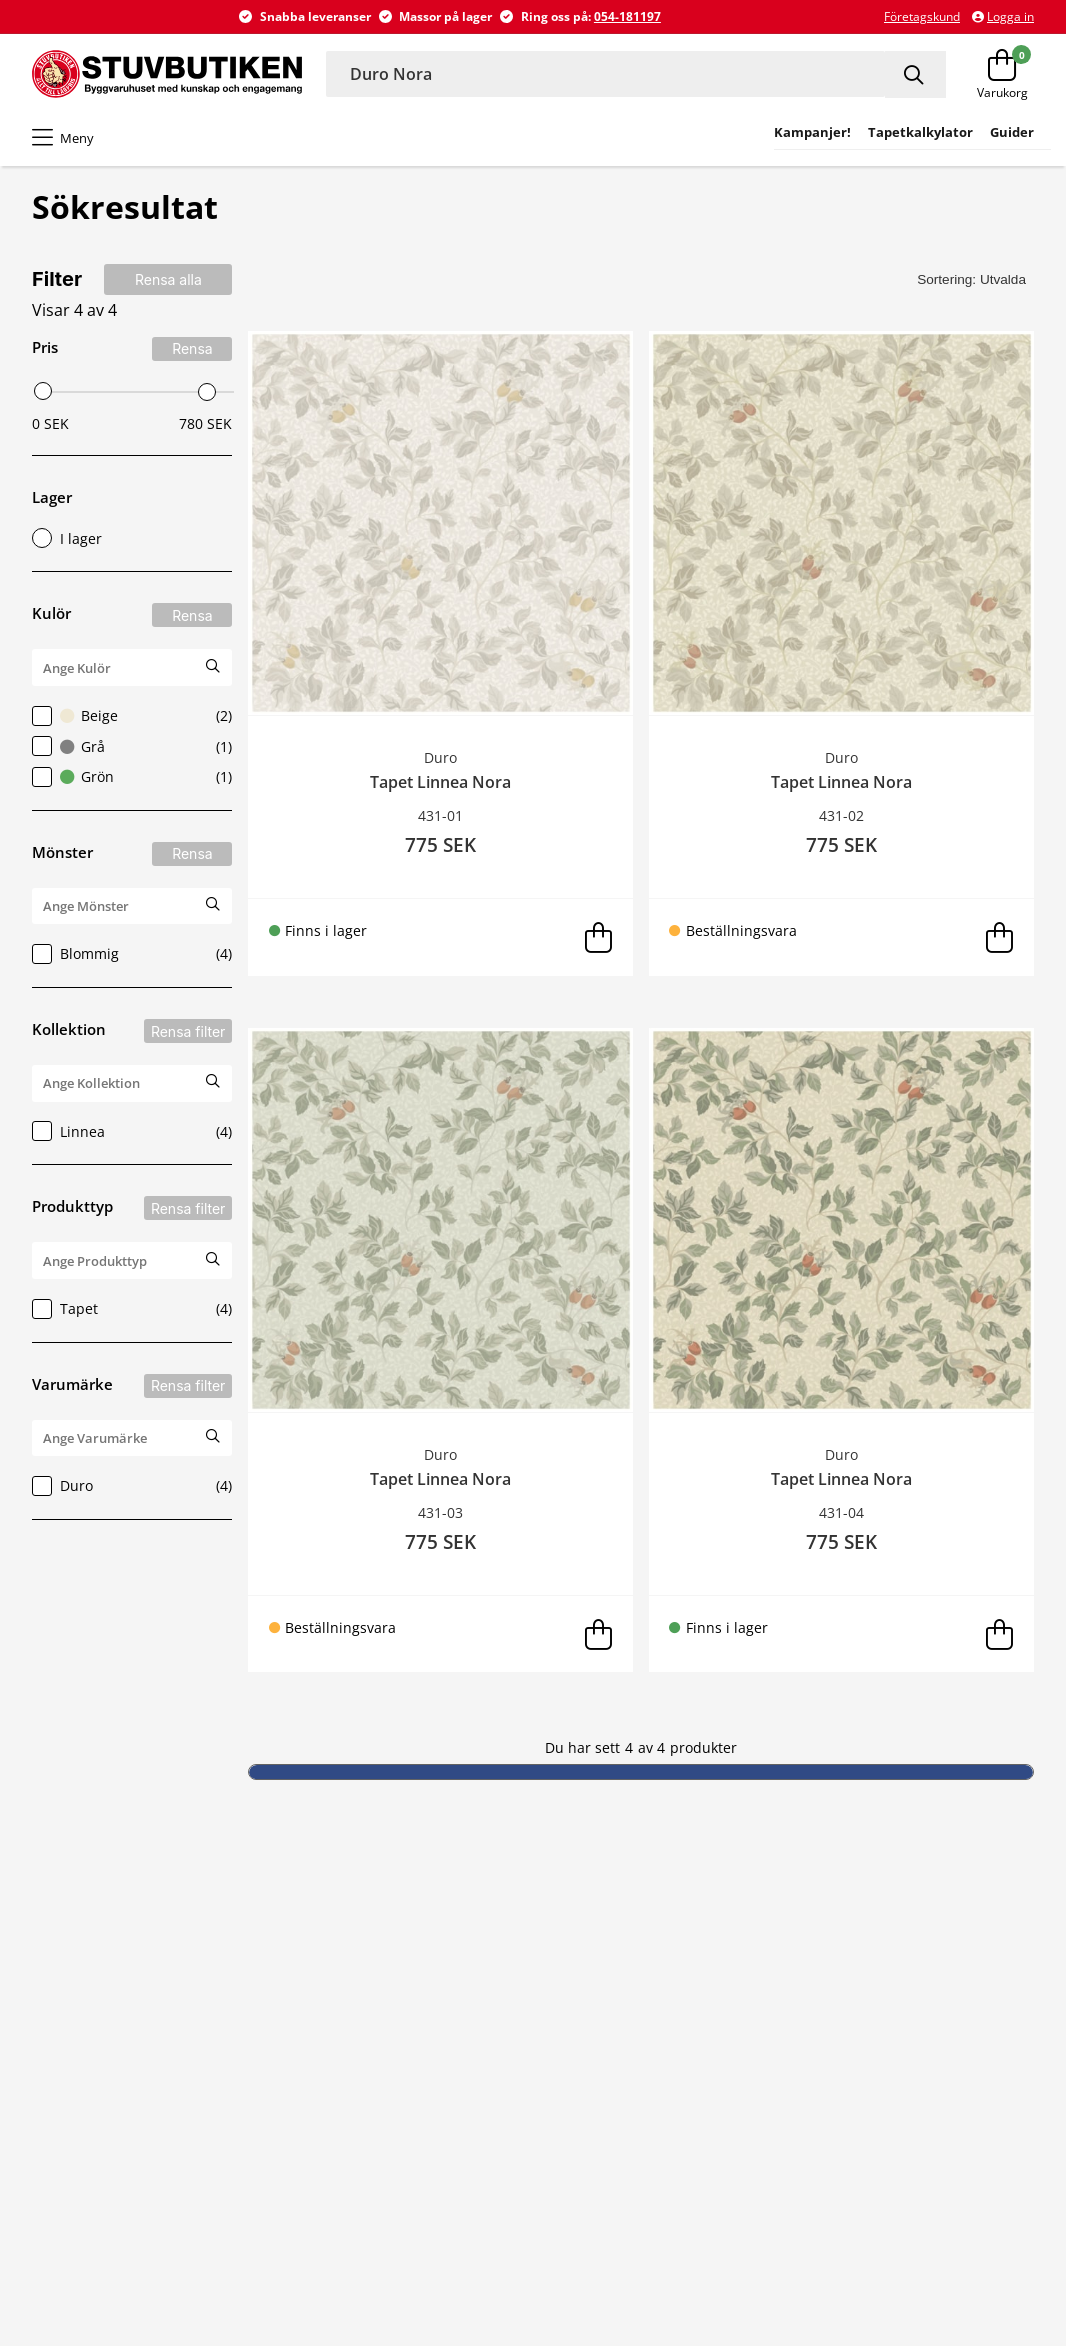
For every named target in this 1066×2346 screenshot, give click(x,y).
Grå (132, 746)
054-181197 (627, 16)
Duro (132, 1486)
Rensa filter (188, 1031)
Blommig (132, 954)
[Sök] (915, 74)
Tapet (132, 1309)
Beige (132, 716)
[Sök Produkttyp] (213, 1258)
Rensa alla (168, 279)
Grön (132, 777)
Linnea (132, 1131)
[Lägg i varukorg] (598, 937)
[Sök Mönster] (213, 904)
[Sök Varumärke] (213, 1436)
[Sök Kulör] (213, 665)
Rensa (192, 348)
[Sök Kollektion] (213, 1081)
